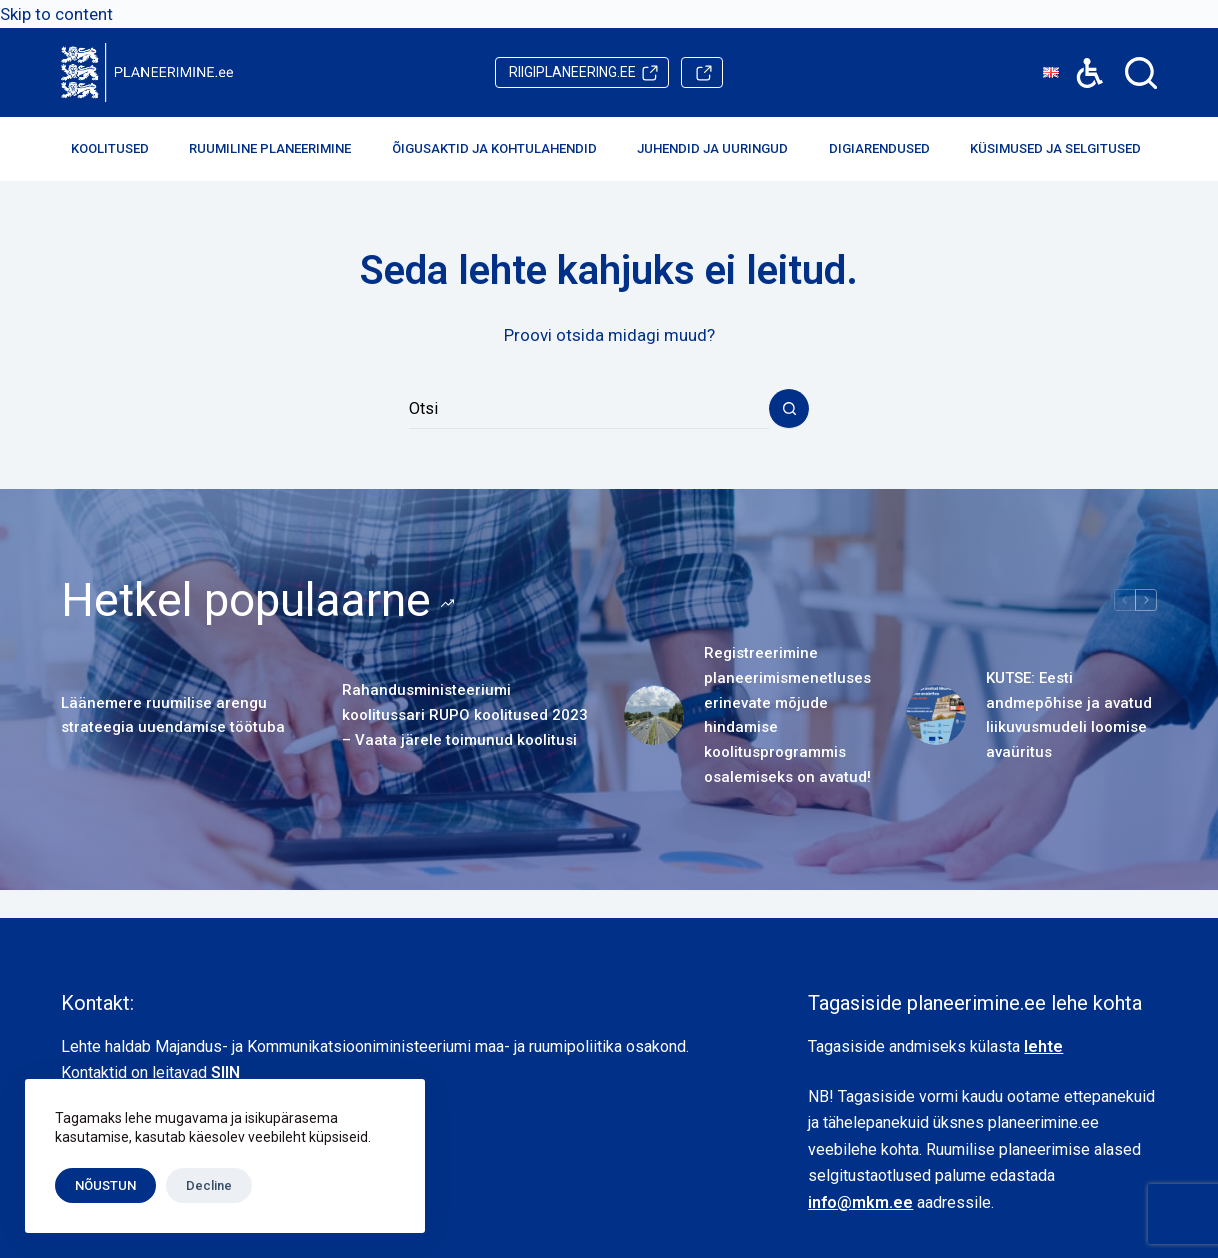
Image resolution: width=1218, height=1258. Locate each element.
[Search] (1141, 73)
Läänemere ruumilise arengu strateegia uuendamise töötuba (173, 715)
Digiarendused (887, 149)
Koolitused (118, 149)
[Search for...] (589, 409)
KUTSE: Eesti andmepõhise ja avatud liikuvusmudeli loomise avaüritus (1069, 715)
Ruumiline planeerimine (278, 149)
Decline (209, 1185)
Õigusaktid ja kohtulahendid (502, 149)
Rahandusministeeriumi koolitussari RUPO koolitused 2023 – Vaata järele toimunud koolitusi (465, 715)
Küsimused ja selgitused (1063, 149)
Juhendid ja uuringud (720, 149)
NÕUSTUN (105, 1185)
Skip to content (56, 14)
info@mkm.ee (860, 1202)
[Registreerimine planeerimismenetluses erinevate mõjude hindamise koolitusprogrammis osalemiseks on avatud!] (654, 715)
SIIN (225, 1072)
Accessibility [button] (1079, 58)
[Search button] (789, 409)
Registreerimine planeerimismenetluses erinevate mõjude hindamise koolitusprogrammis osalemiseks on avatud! (787, 715)
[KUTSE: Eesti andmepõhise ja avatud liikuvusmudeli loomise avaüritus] (936, 715)
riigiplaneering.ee (572, 72)
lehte (1043, 1046)
